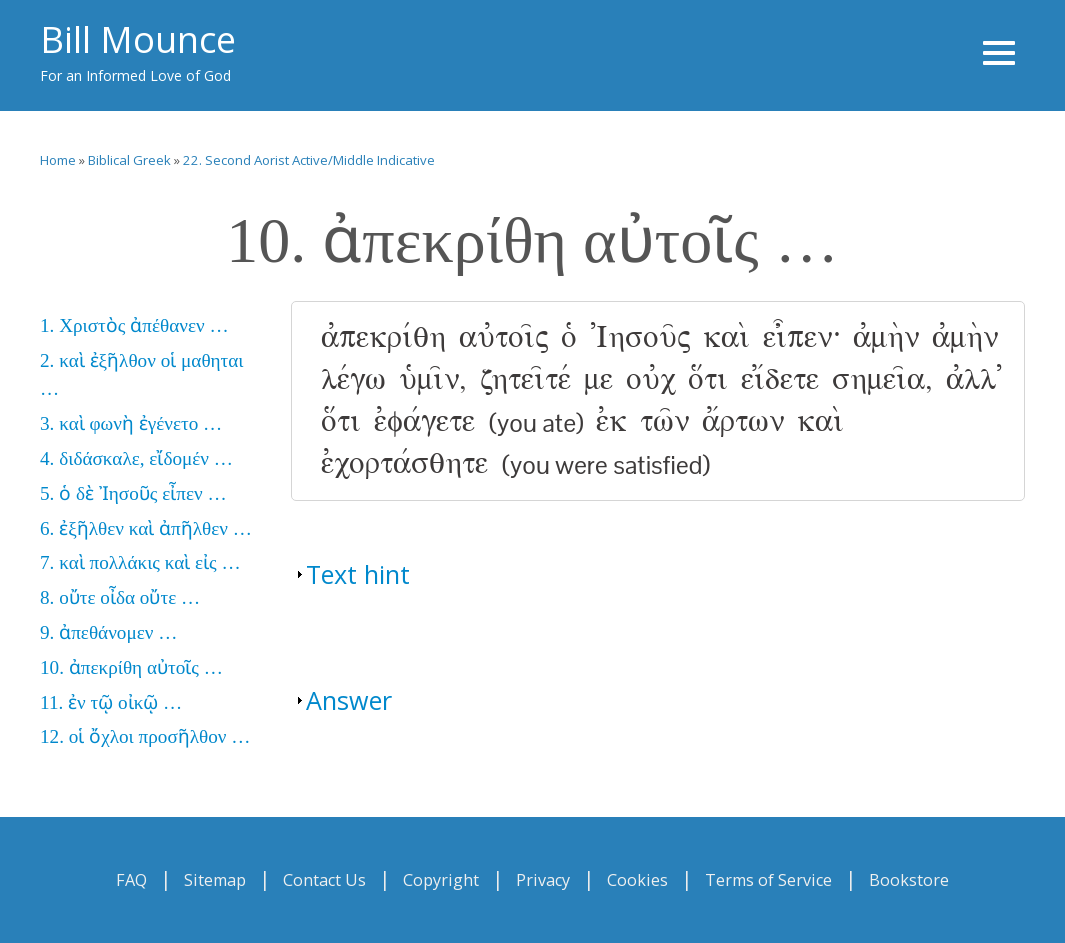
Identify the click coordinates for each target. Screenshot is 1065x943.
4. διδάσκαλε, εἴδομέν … (136, 458)
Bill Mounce (138, 39)
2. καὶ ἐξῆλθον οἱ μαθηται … (142, 375)
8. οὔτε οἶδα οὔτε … (120, 597)
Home (58, 160)
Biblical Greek (129, 160)
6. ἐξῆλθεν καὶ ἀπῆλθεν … (146, 528)
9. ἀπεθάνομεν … (108, 632)
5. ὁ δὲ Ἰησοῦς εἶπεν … (133, 493)
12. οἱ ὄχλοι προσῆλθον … (145, 736)
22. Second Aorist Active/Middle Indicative (309, 160)
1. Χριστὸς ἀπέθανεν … (134, 325)
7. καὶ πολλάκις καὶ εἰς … (140, 562)
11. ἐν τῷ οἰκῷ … (111, 702)
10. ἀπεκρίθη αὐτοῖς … (131, 667)
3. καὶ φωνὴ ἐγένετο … (131, 423)
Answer (349, 700)
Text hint (358, 574)
